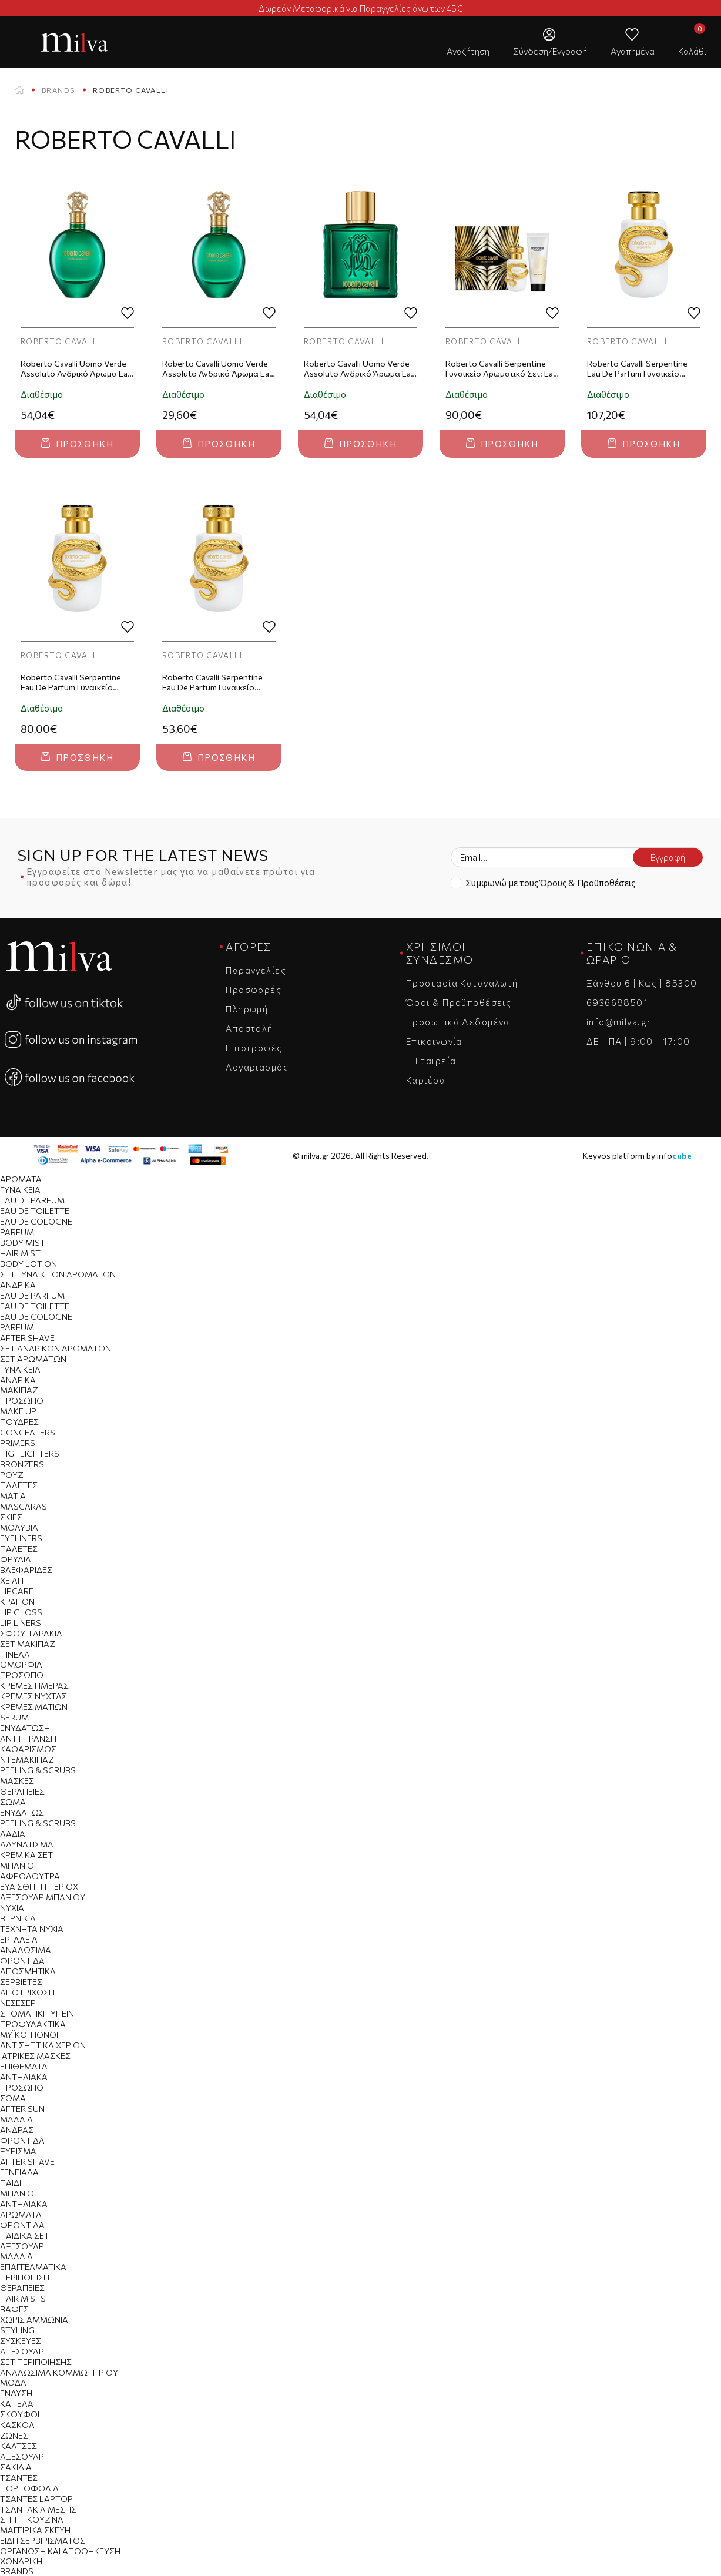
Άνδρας (16, 2130)
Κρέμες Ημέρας (34, 1685)
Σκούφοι (19, 2414)
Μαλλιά (16, 2119)
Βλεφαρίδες (26, 1570)
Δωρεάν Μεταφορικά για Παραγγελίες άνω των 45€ (361, 8)
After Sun (22, 2109)
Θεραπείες (22, 1791)
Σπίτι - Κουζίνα (31, 2519)
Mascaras (23, 1506)
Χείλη (12, 1580)
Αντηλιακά (24, 2077)
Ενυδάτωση (25, 1728)
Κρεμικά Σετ (26, 1855)
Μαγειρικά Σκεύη (35, 2530)
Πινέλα (15, 1654)
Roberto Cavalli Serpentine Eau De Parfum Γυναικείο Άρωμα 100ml (637, 369)
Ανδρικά (18, 1285)
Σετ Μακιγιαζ (27, 1644)
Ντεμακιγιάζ (26, 1760)
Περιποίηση (24, 2277)
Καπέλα (16, 2404)
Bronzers (22, 1464)
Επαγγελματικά (33, 2267)
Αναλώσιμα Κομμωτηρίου (59, 2372)
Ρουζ (11, 1475)
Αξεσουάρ (22, 2246)
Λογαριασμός (257, 1067)
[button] (468, 42)
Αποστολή (249, 1028)
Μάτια (13, 1496)
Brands (58, 90)
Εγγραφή (667, 857)
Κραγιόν (17, 1601)
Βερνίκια (18, 1918)
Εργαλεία (19, 1939)
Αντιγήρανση (28, 1738)
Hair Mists (23, 2298)
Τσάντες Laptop (36, 2499)
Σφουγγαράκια (31, 1633)
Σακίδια (16, 2467)
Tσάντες (19, 2478)
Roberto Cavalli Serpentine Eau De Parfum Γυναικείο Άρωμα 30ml (212, 683)
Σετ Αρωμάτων (33, 1359)
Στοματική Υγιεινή (40, 2013)
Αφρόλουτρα (30, 1876)
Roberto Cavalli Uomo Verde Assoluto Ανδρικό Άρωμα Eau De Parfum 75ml (76, 369)
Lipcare (16, 1591)
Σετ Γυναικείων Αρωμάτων (58, 1274)
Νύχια (12, 1908)
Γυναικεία (20, 1190)
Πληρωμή (247, 1009)
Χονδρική (21, 2561)
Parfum (17, 1232)
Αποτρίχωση (27, 1992)
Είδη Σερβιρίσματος (42, 2540)
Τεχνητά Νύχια (31, 1929)
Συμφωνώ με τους (550, 882)
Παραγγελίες (256, 970)
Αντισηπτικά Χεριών (43, 2045)
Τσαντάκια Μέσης (38, 2509)
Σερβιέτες (21, 1982)
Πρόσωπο (21, 1401)
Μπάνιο (17, 1865)
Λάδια (12, 1834)
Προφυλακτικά (33, 2024)
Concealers (27, 1432)
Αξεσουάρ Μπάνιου (42, 1897)
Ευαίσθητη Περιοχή (42, 1886)
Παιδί (10, 2183)
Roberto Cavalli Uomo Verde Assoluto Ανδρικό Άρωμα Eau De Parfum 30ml (218, 369)
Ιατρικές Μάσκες (35, 2056)
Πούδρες (19, 1422)
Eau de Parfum (32, 1200)
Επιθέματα (24, 2066)
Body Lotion (28, 1264)
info (674, 1155)
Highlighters (29, 1453)
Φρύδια (15, 1559)
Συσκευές (20, 2341)
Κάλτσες (18, 2446)
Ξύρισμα (18, 2151)
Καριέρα (425, 1080)
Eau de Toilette (34, 1211)
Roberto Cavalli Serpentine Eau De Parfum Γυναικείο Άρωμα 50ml (71, 683)
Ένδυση (16, 2393)
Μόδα (13, 2382)
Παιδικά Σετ (24, 2235)
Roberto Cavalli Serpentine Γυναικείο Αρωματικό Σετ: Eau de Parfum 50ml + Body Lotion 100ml (501, 369)
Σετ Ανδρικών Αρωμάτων (55, 1348)
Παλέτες (19, 1485)
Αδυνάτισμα (26, 1844)
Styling (17, 2330)
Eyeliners (21, 1538)
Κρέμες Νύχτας (33, 1696)
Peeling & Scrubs (38, 1770)
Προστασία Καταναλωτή (462, 983)
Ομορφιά (21, 1664)
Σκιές (11, 1517)
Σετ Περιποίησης (36, 2362)
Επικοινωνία (434, 1041)
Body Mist (22, 1242)
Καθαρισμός (28, 1749)
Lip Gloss (21, 1612)
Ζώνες (14, 2435)
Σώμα (13, 1802)
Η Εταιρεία (431, 1060)
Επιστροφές (254, 1047)
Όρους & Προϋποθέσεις (587, 882)
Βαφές (14, 2309)
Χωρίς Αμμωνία (34, 2320)
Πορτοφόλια (29, 2488)
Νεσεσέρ (18, 2003)
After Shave (27, 1338)
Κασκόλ (17, 2425)
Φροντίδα (22, 1960)
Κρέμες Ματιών (34, 1707)
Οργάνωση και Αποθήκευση (60, 2551)
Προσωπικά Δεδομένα (458, 1022)
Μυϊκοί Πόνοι (29, 2035)
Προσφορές (253, 989)
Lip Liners (20, 1623)
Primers (17, 1443)
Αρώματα (21, 1179)
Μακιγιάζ (19, 1390)
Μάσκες (17, 1781)
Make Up (18, 1411)
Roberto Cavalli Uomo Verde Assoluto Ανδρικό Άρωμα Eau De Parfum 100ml (359, 369)
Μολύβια (19, 1527)
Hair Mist (20, 1253)
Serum (14, 1717)
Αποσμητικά (28, 1971)
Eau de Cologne (36, 1221)
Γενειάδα (19, 2172)
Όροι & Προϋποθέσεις (458, 1002)
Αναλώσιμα (25, 1950)
